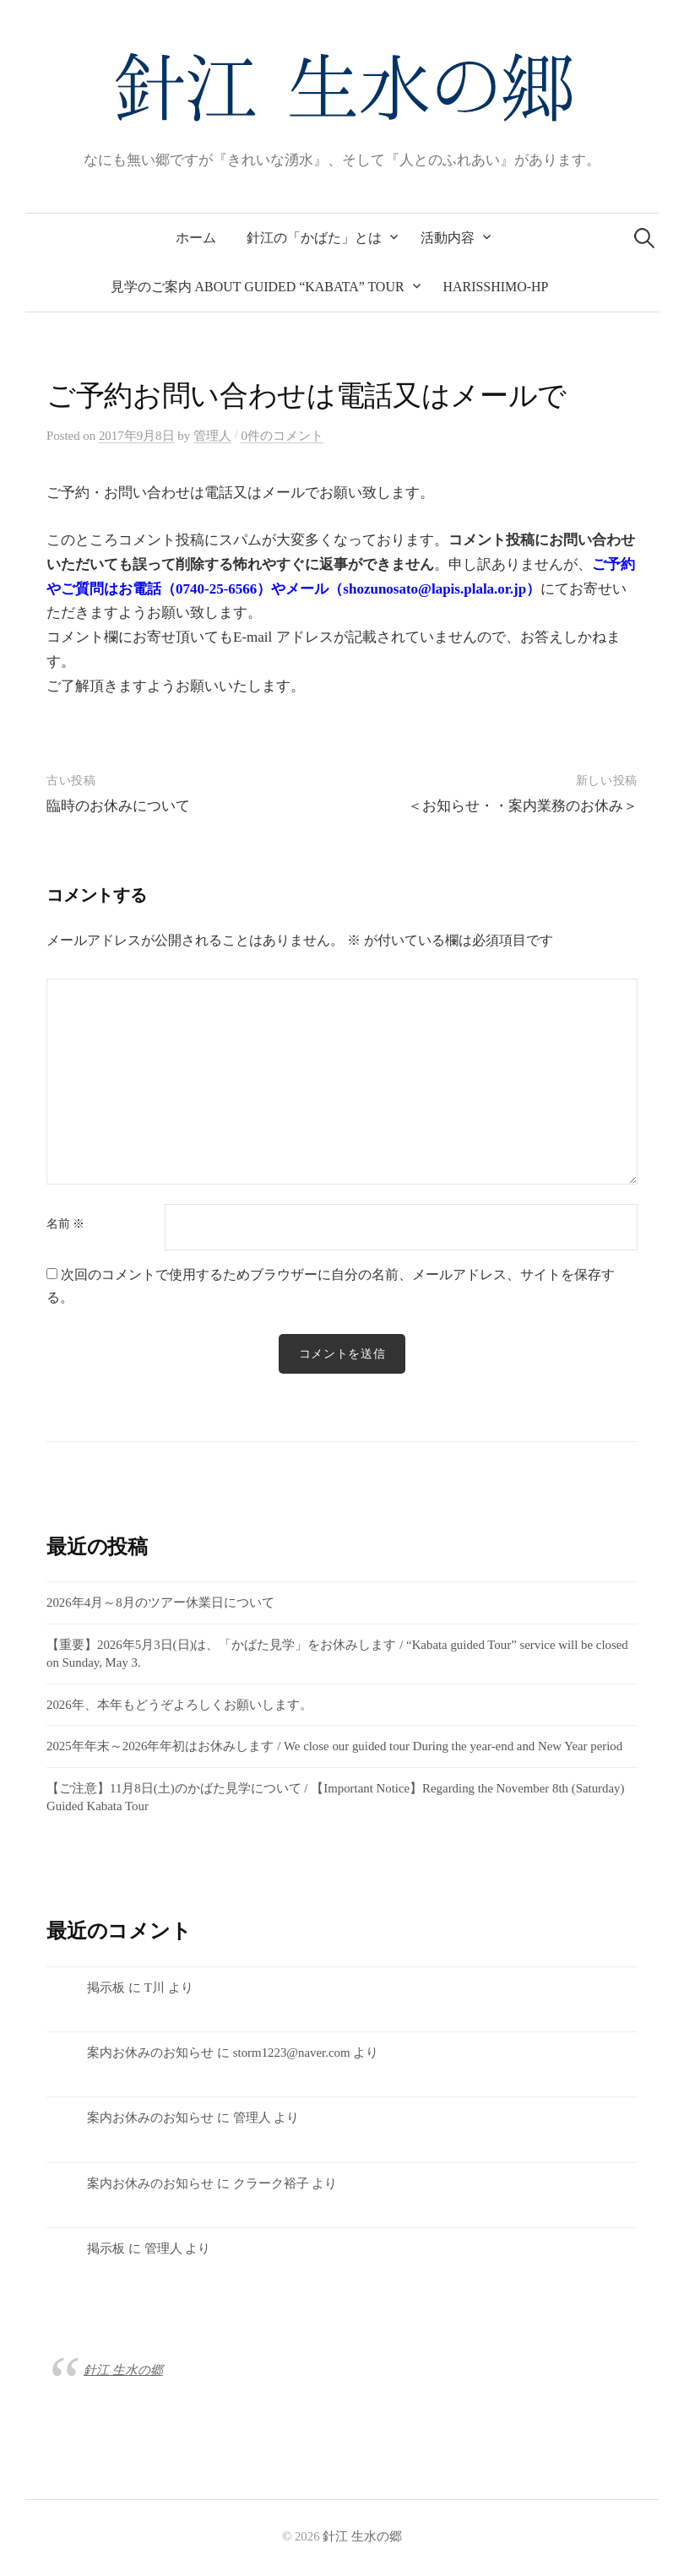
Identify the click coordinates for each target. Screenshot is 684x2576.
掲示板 (106, 1987)
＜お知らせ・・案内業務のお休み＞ (523, 806)
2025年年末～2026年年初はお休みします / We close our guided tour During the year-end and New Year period (334, 1746)
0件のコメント (282, 435)
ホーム (196, 237)
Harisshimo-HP (496, 286)
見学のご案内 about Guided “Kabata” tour (257, 286)
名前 (65, 1224)
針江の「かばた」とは (314, 237)
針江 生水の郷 (123, 2370)
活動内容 (448, 237)
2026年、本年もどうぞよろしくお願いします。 (179, 1704)
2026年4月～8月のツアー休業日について (160, 1602)
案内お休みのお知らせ (150, 2052)
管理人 (252, 2117)
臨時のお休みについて (118, 806)
